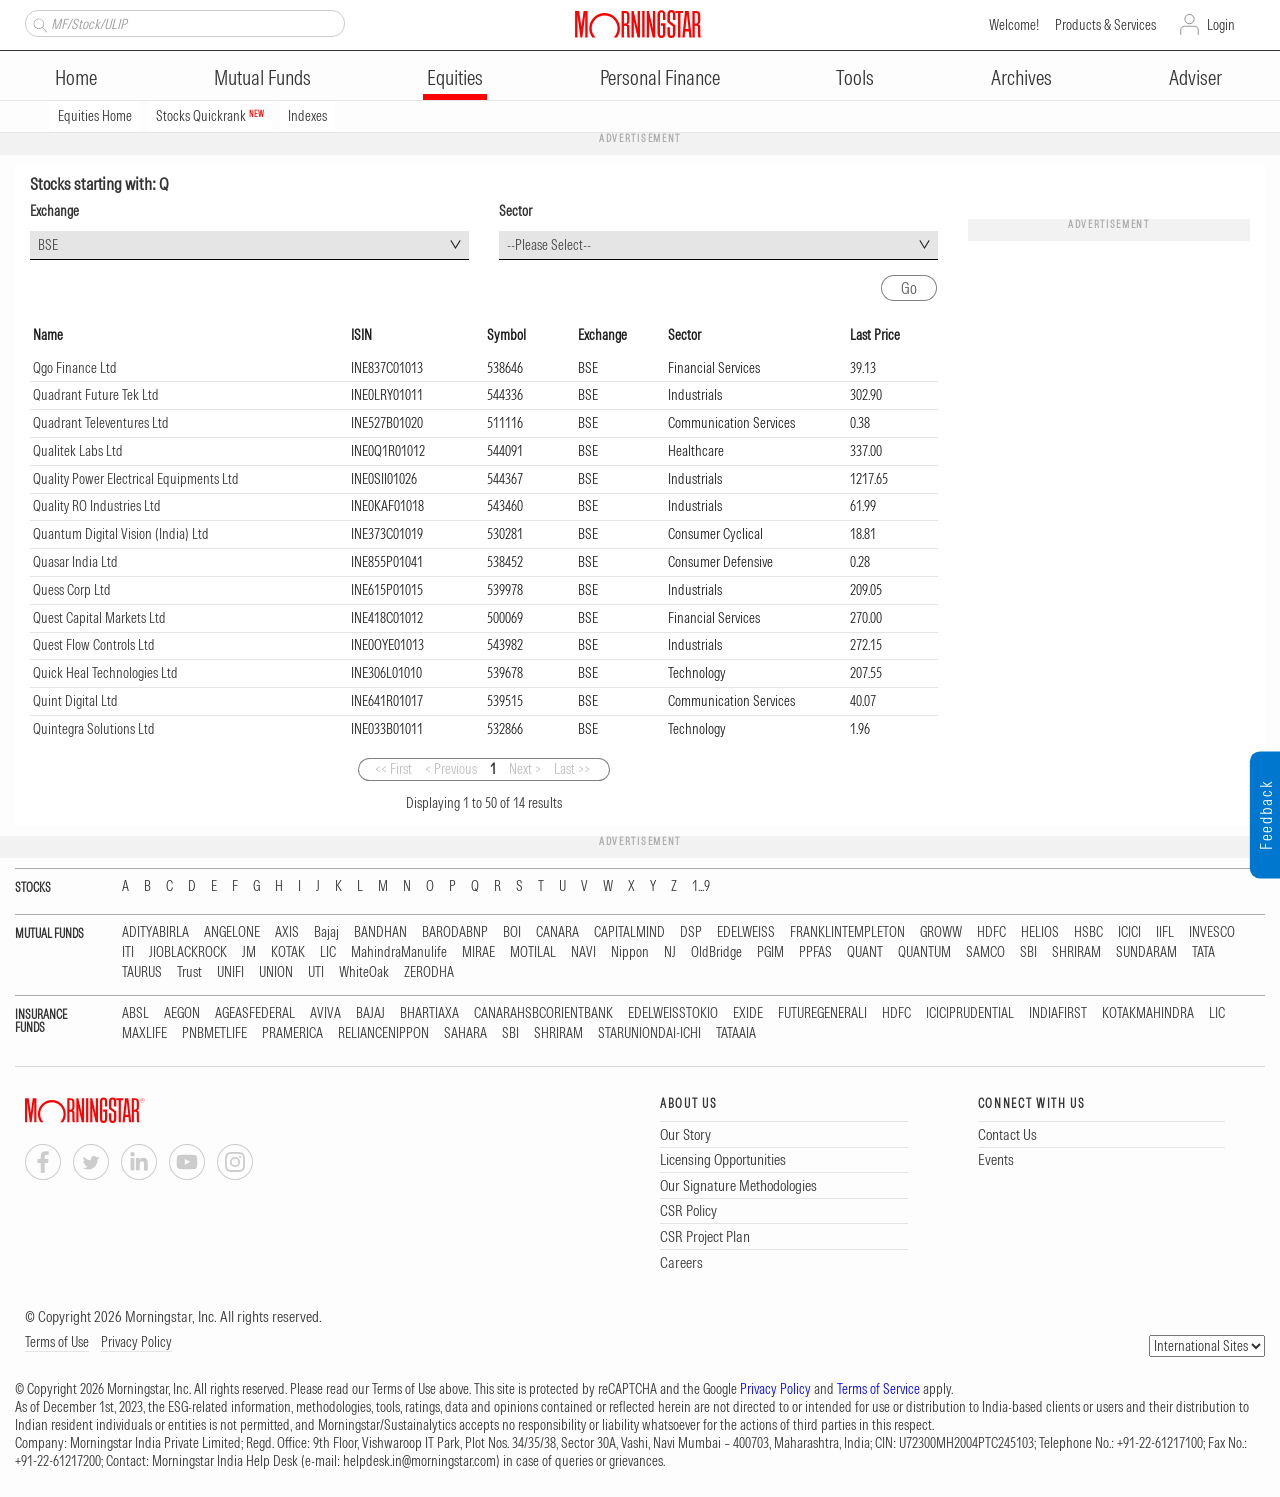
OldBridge (716, 952)
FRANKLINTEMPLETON (847, 932)
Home (76, 77)
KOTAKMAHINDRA (1148, 1013)
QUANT (865, 952)
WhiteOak (364, 972)
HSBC (1088, 932)
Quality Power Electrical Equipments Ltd (136, 479)
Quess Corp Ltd (72, 590)
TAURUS (142, 972)
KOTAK (288, 952)
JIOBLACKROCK (188, 952)
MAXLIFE (144, 1033)
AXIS (287, 932)
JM (249, 952)
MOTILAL (533, 952)
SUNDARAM (1146, 952)
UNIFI (230, 972)
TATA (1203, 952)
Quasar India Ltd (75, 562)
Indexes (307, 116)
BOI (512, 932)
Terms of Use (57, 1342)
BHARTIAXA (429, 1013)
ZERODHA (429, 972)
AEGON (182, 1013)
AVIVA (325, 1013)
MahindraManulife (399, 952)
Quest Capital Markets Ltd (99, 618)
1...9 (701, 886)
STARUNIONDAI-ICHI (649, 1033)
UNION (276, 972)
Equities (455, 77)
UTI (316, 972)
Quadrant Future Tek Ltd (96, 395)
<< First (393, 769)
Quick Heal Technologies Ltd (105, 673)
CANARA (557, 932)
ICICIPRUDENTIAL (970, 1013)
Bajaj (326, 932)
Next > (525, 769)
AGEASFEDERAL (255, 1013)
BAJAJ (370, 1013)
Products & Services (1105, 25)
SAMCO (985, 952)
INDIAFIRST (1058, 1013)
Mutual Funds (262, 77)
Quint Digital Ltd (75, 701)
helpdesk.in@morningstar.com (419, 1461)
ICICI (1129, 932)
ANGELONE (232, 932)
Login (1221, 25)
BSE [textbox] (48, 245)
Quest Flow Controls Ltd (94, 645)
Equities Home (95, 116)
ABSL (135, 1013)
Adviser (1195, 77)
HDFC (991, 932)
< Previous (451, 769)
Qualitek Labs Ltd (78, 451)
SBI (1028, 952)
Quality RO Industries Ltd (97, 506)
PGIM (770, 952)
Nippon (630, 952)
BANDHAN (380, 932)
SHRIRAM (1076, 952)
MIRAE (478, 952)
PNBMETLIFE (214, 1033)
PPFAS (815, 952)
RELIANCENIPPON (383, 1033)
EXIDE (748, 1013)
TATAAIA (736, 1033)
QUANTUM (924, 952)
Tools (855, 77)
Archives (1021, 77)
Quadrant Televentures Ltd (101, 423)
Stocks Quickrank (210, 116)
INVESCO (1212, 932)
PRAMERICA (292, 1033)
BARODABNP (455, 932)
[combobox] (249, 245)
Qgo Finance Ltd (75, 368)
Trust (189, 972)
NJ (670, 952)
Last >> (572, 769)
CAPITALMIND (629, 932)
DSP (691, 932)
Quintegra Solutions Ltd (94, 729)
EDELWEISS (746, 932)
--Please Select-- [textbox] (549, 245)
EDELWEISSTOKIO (673, 1013)
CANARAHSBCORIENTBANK (543, 1013)
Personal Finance (660, 77)
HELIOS (1040, 932)
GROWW (941, 932)
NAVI (583, 952)
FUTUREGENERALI (822, 1013)
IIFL (1165, 932)
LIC (328, 952)
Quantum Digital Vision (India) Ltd (121, 534)
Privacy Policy (136, 1342)
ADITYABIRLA (155, 932)
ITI (128, 952)
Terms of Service (878, 1389)
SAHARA (465, 1033)
